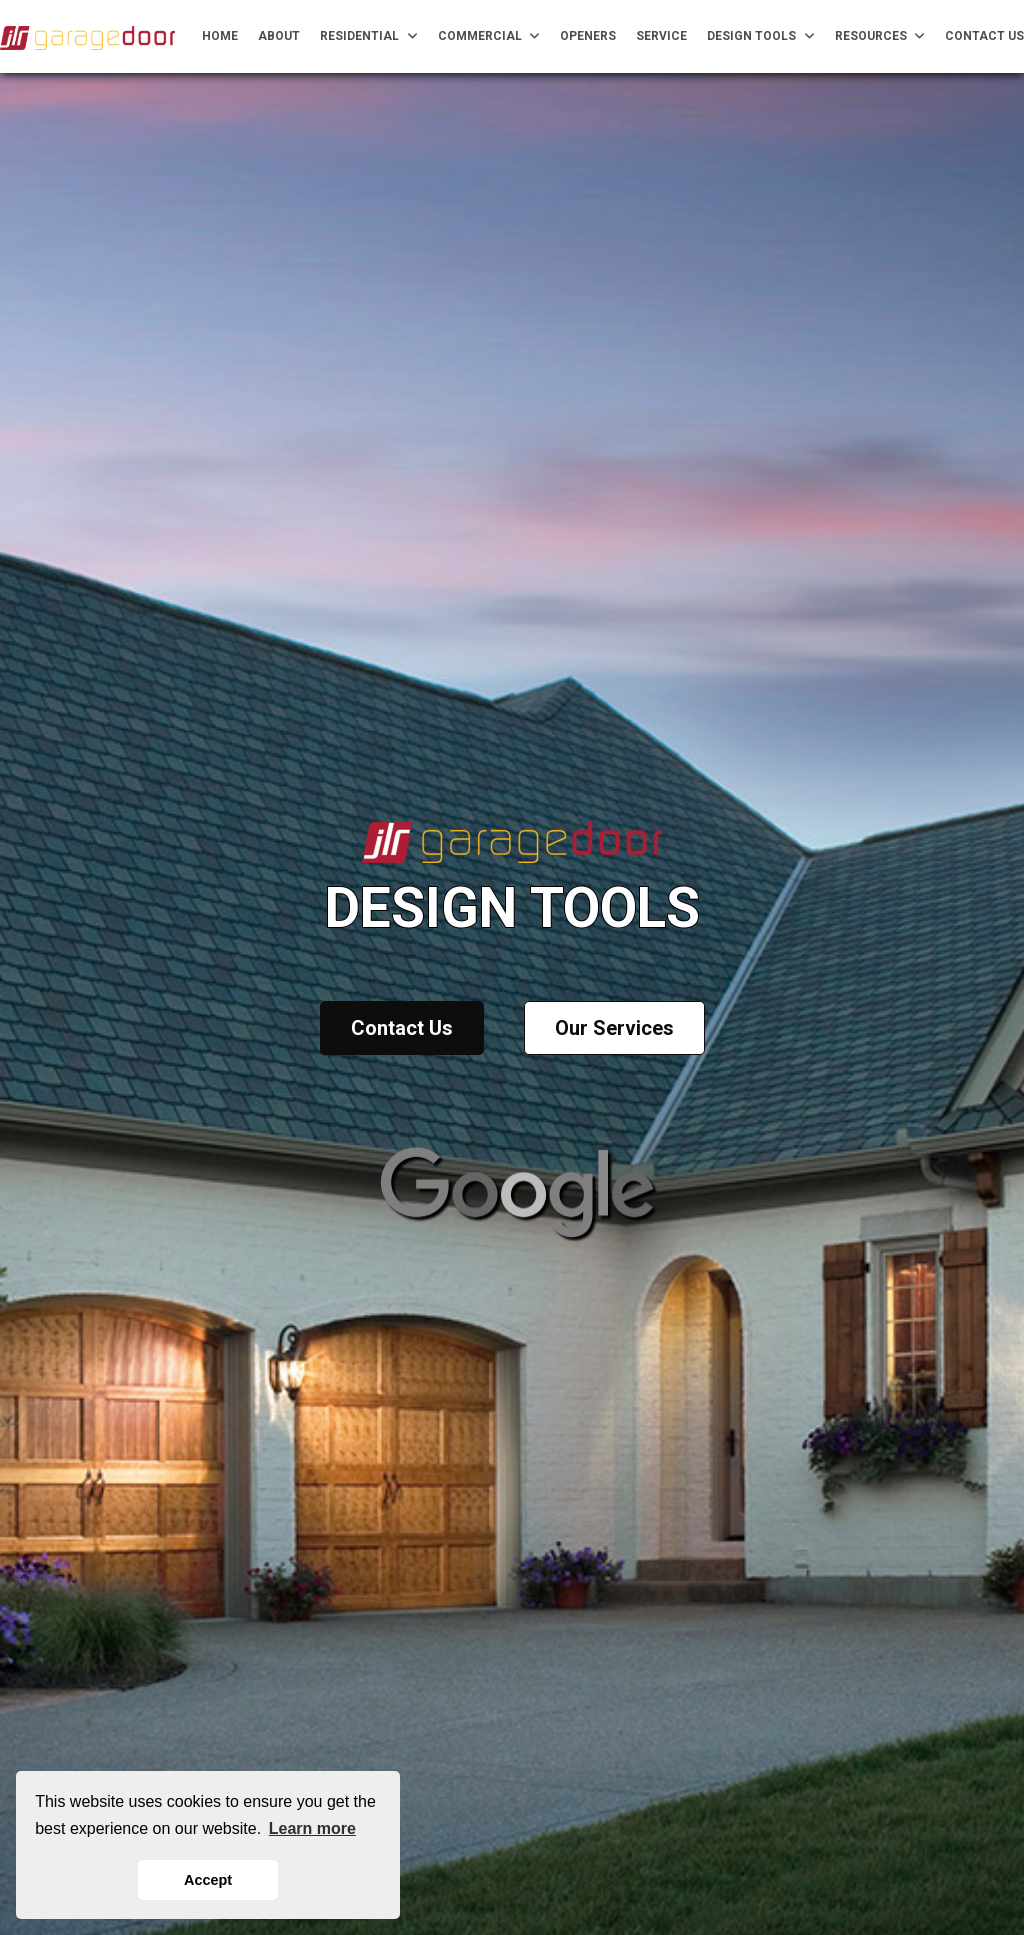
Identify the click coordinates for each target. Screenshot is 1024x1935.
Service (661, 36)
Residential (369, 36)
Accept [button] (208, 1880)
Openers (588, 36)
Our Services (614, 1028)
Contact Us (984, 36)
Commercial (489, 36)
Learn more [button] (312, 1828)
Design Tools (761, 36)
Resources (880, 36)
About (279, 36)
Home (220, 36)
